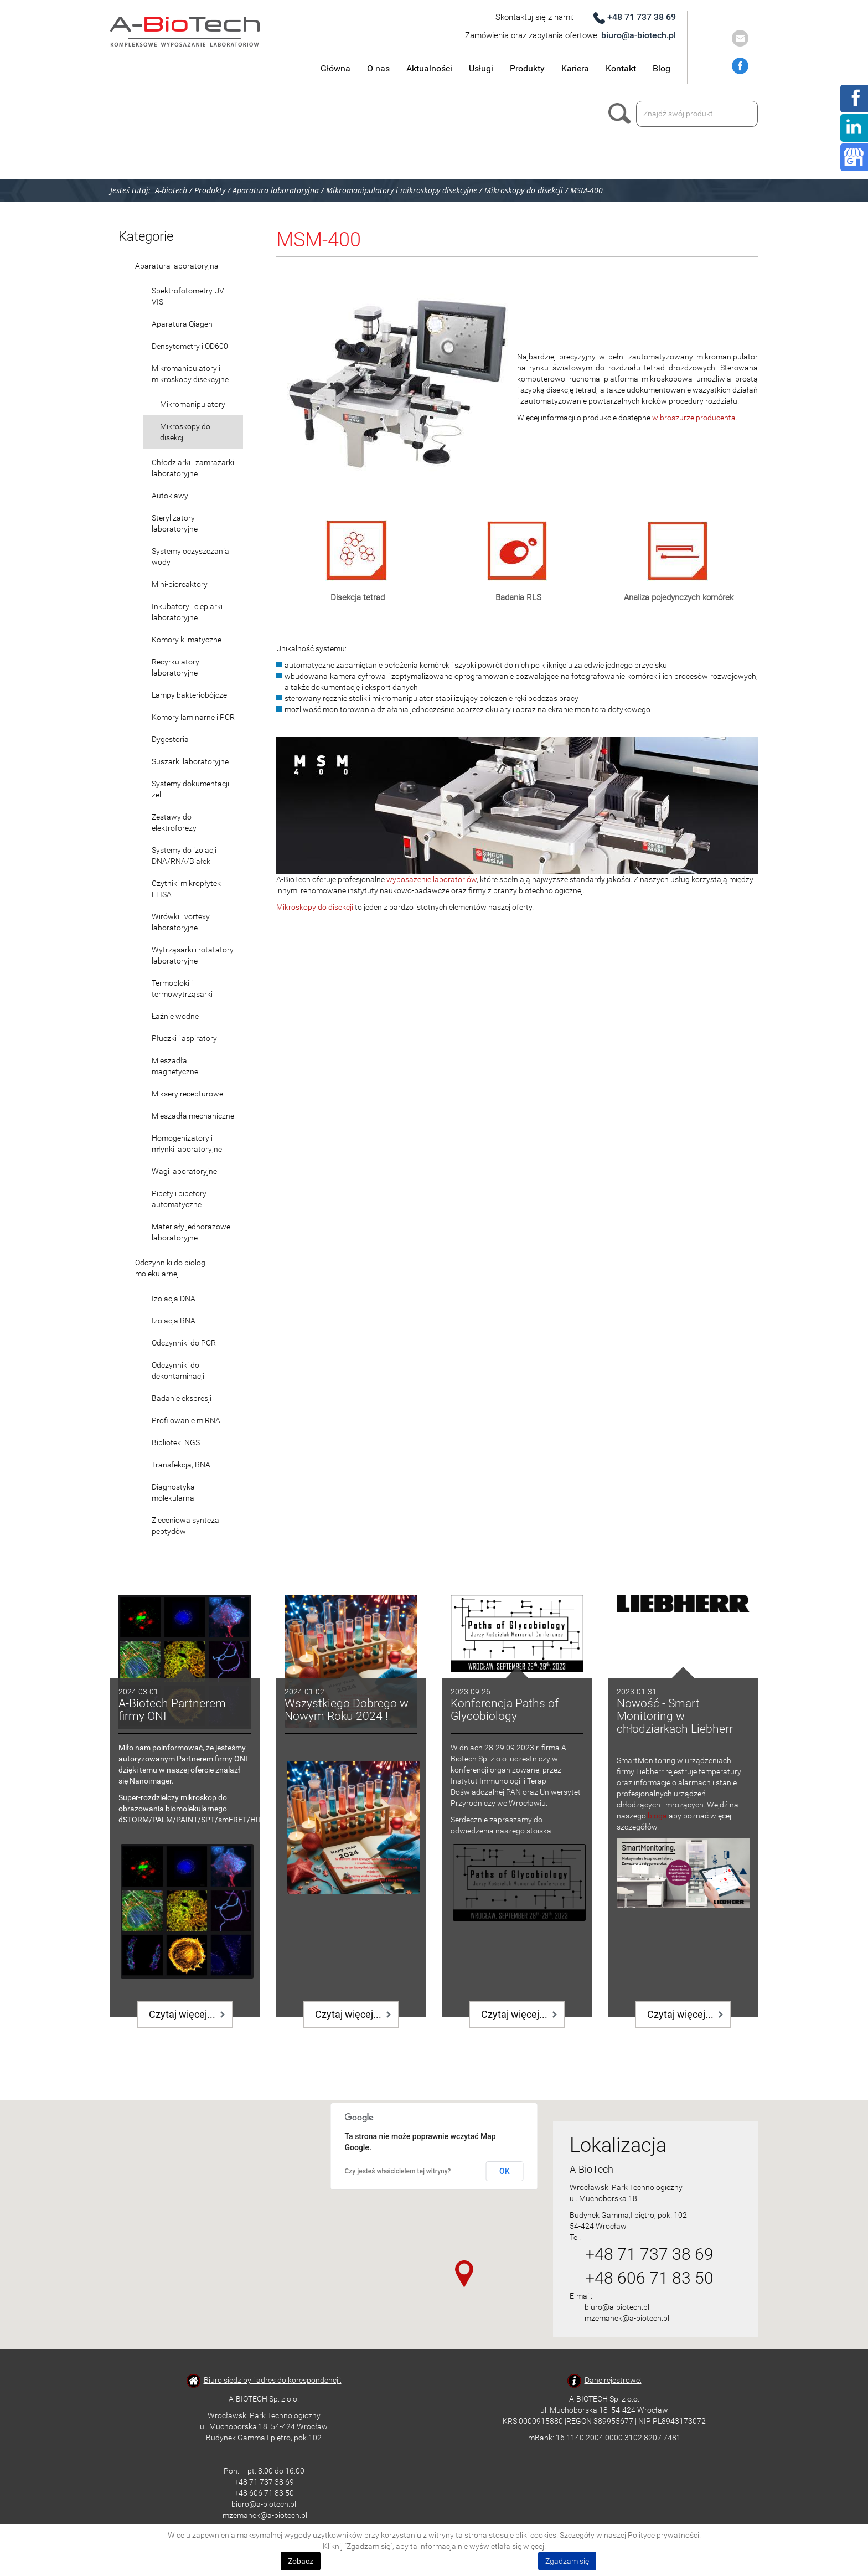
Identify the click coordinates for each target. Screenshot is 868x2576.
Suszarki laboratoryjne (190, 761)
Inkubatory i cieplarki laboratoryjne (187, 612)
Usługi (481, 68)
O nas (378, 68)
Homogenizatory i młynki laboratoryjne (187, 1143)
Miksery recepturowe (187, 1093)
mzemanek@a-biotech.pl (627, 2318)
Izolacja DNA (173, 1298)
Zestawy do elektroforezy (174, 822)
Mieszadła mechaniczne (193, 1115)
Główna (335, 68)
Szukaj (622, 114)
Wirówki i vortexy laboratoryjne (181, 922)
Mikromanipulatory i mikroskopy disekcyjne (190, 374)
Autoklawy (170, 495)
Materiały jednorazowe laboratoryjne (191, 1232)
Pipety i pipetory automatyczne (179, 1199)
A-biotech (171, 190)
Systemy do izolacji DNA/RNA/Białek (184, 855)
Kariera (575, 68)
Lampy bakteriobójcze (189, 695)
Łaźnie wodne (175, 1016)
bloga (657, 1815)
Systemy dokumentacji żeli (190, 789)
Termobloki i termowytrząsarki (182, 988)
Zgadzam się (567, 2561)
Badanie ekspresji (181, 1398)
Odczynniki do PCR (184, 1342)
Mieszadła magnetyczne (175, 1066)
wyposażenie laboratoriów (431, 879)
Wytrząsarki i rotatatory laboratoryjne (193, 955)
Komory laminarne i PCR (193, 717)
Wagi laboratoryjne (184, 1171)
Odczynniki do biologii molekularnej (172, 1268)
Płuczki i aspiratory (184, 1038)
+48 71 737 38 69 (641, 17)
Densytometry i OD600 (190, 346)
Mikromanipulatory (192, 404)
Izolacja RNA (173, 1320)
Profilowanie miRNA (186, 1420)
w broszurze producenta (694, 417)
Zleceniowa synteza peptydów (185, 1526)
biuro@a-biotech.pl (638, 35)
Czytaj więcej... (182, 2014)
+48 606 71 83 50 (649, 2278)
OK (504, 2171)
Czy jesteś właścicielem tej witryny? (398, 2171)
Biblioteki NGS (176, 1442)
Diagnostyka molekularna (173, 1492)
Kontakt (621, 68)
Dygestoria (170, 739)
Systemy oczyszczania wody (190, 556)
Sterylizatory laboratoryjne (175, 523)
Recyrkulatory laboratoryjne (175, 667)
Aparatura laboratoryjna (177, 265)
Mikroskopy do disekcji (185, 432)
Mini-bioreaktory (180, 584)
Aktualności (429, 68)
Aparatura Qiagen (182, 324)
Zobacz (300, 2561)
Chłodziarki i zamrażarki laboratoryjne (193, 468)
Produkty (527, 68)
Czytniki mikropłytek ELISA (186, 889)
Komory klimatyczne (186, 639)
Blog (661, 68)
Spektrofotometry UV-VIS (189, 296)
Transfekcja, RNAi (182, 1464)
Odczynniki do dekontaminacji (178, 1370)
